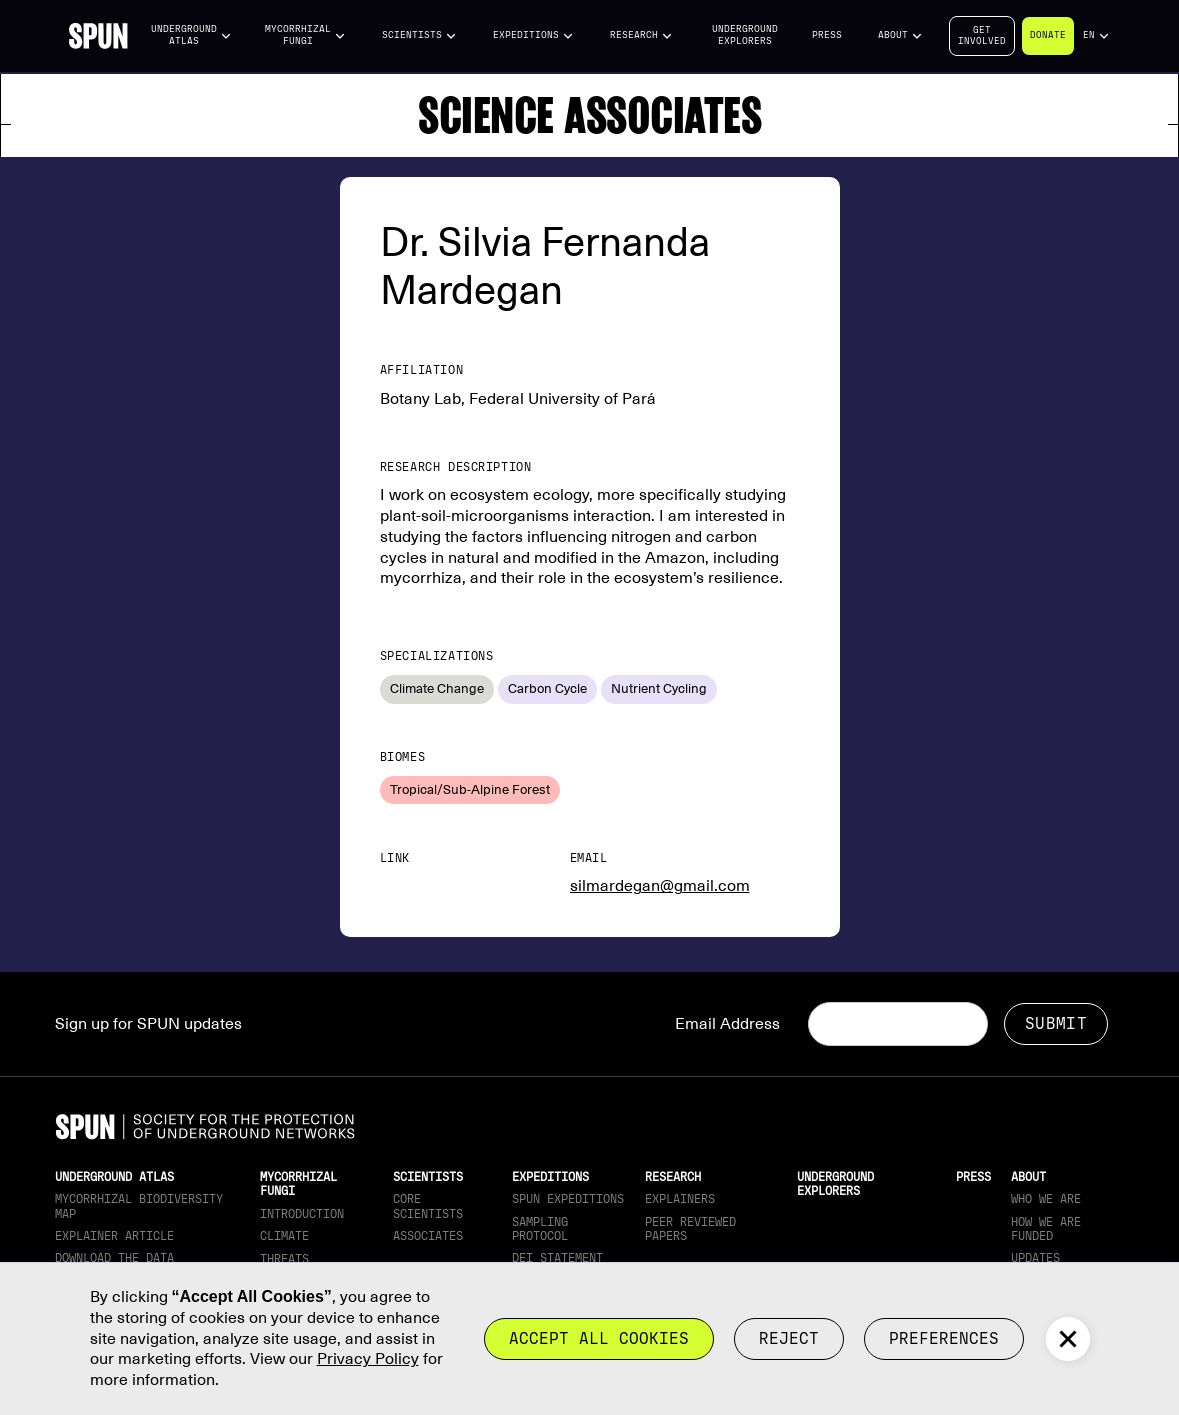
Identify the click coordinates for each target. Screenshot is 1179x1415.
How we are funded (1046, 1229)
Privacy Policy (368, 1359)
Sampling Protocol (540, 1229)
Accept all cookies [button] (599, 1338)
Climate (284, 1236)
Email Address (727, 1024)
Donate (1048, 35)
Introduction (302, 1214)
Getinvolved (982, 35)
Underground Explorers (745, 35)
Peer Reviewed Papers (690, 1229)
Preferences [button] (944, 1338)
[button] (191, 35)
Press (827, 35)
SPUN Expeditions (568, 1199)
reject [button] (789, 1338)
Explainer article (114, 1236)
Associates (428, 1236)
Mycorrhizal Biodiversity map (139, 1206)
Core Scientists (428, 1206)
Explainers (680, 1199)
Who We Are (1046, 1199)
